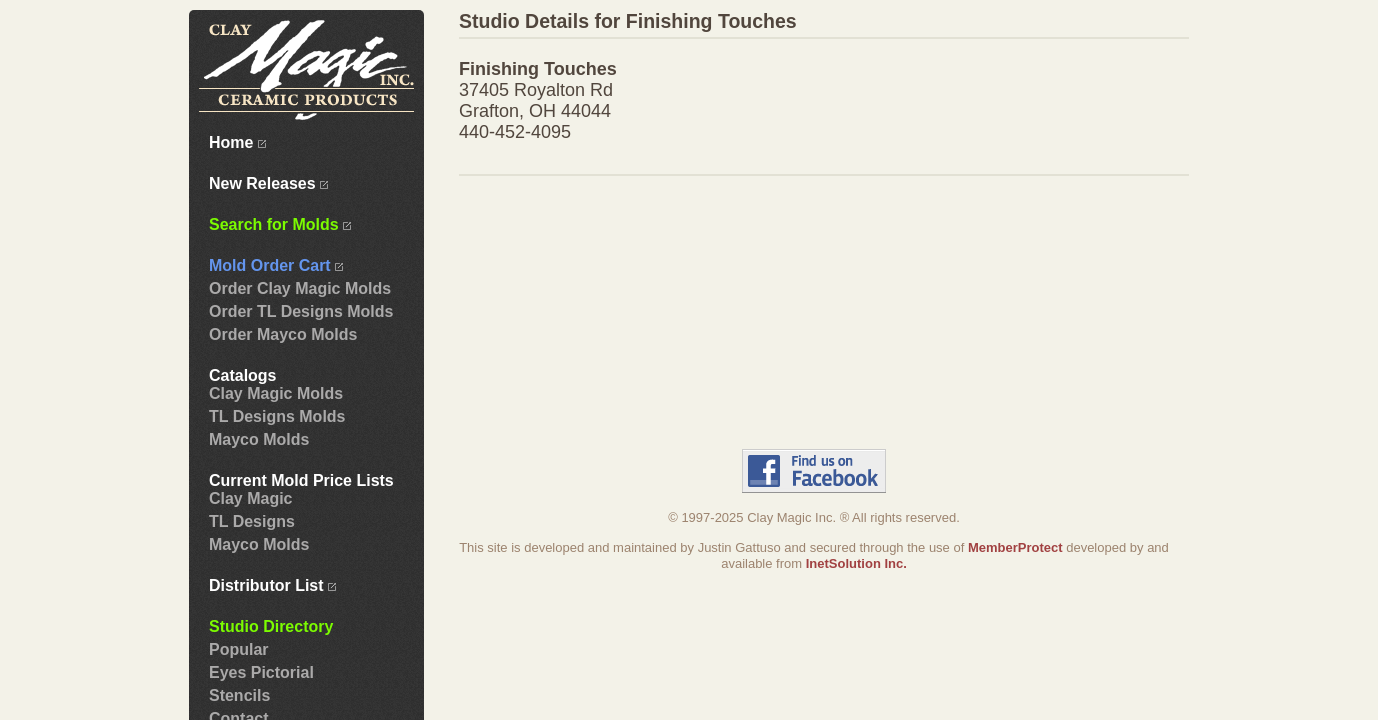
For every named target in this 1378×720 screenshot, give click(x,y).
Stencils (239, 695)
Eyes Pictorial (261, 672)
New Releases (268, 183)
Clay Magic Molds (276, 393)
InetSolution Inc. (856, 563)
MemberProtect (1015, 547)
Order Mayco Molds (283, 334)
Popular (239, 649)
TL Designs (252, 521)
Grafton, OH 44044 (535, 111)
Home (237, 142)
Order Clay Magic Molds (300, 288)
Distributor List (272, 585)
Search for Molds (280, 224)
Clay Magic (251, 498)
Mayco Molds (259, 439)
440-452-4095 (515, 132)
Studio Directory (271, 626)
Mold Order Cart (276, 265)
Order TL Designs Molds (301, 311)
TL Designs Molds (277, 416)
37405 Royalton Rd (536, 90)
